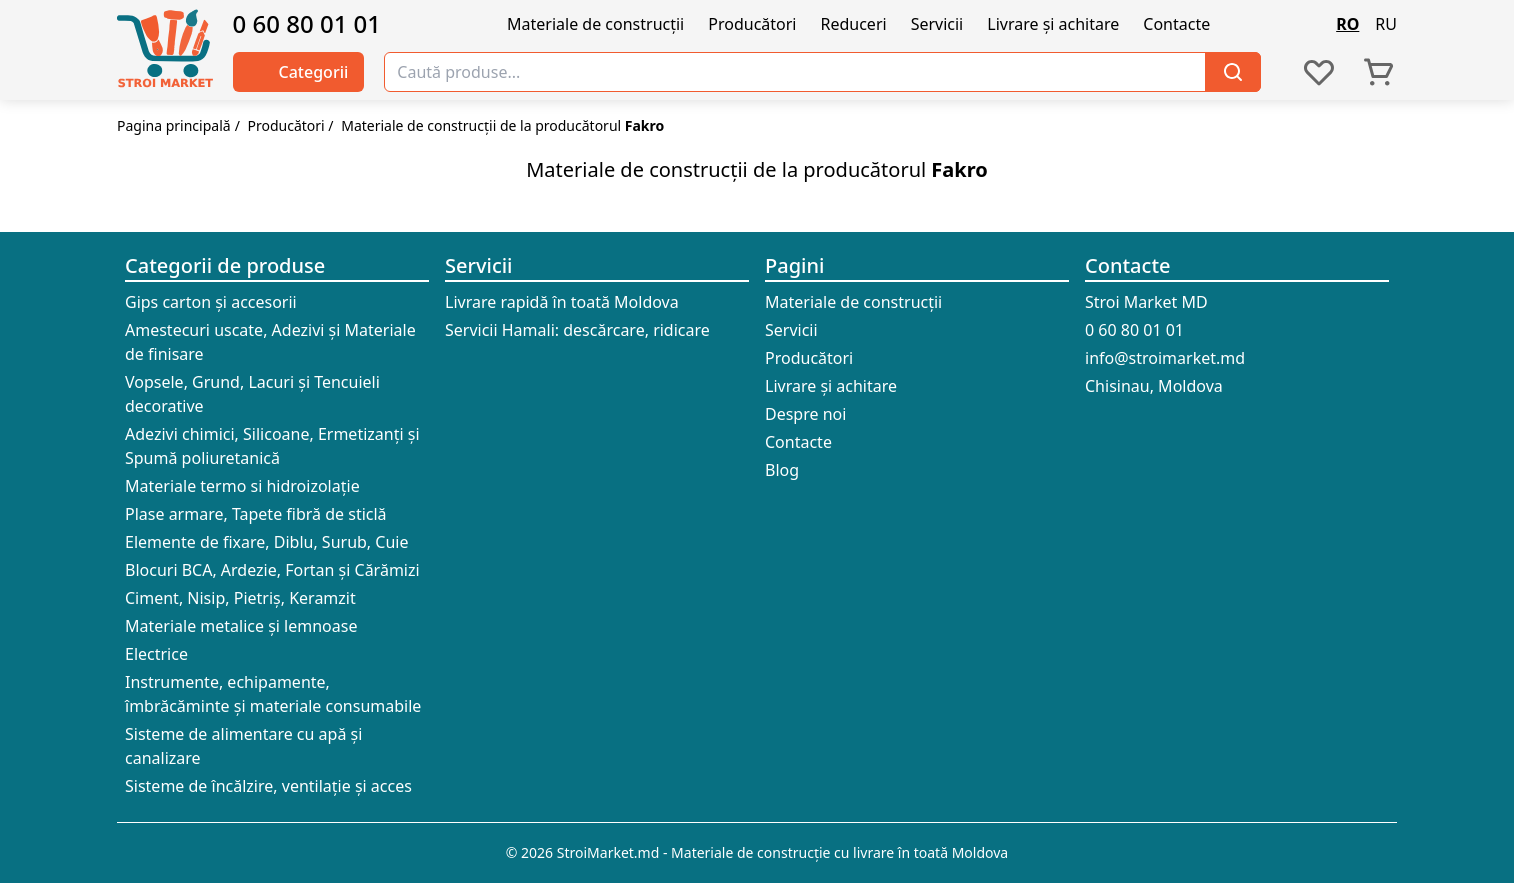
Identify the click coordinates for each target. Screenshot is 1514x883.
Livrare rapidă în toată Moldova (562, 302)
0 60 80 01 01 (307, 24)
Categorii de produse (225, 265)
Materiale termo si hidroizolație (242, 486)
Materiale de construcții (595, 24)
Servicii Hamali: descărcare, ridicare (577, 330)
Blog (782, 470)
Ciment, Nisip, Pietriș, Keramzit (240, 598)
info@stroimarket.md (1165, 358)
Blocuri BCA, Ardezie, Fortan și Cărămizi (272, 570)
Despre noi (805, 414)
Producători (752, 24)
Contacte (1176, 24)
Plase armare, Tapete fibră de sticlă (256, 514)
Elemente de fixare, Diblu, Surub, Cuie (266, 542)
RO (1347, 24)
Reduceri (853, 24)
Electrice (156, 654)
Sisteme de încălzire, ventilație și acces (268, 786)
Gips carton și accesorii (211, 302)
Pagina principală (174, 125)
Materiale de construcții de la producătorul (502, 125)
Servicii (937, 24)
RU (1386, 24)
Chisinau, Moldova (1154, 386)
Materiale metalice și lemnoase (241, 626)
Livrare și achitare (1053, 24)
